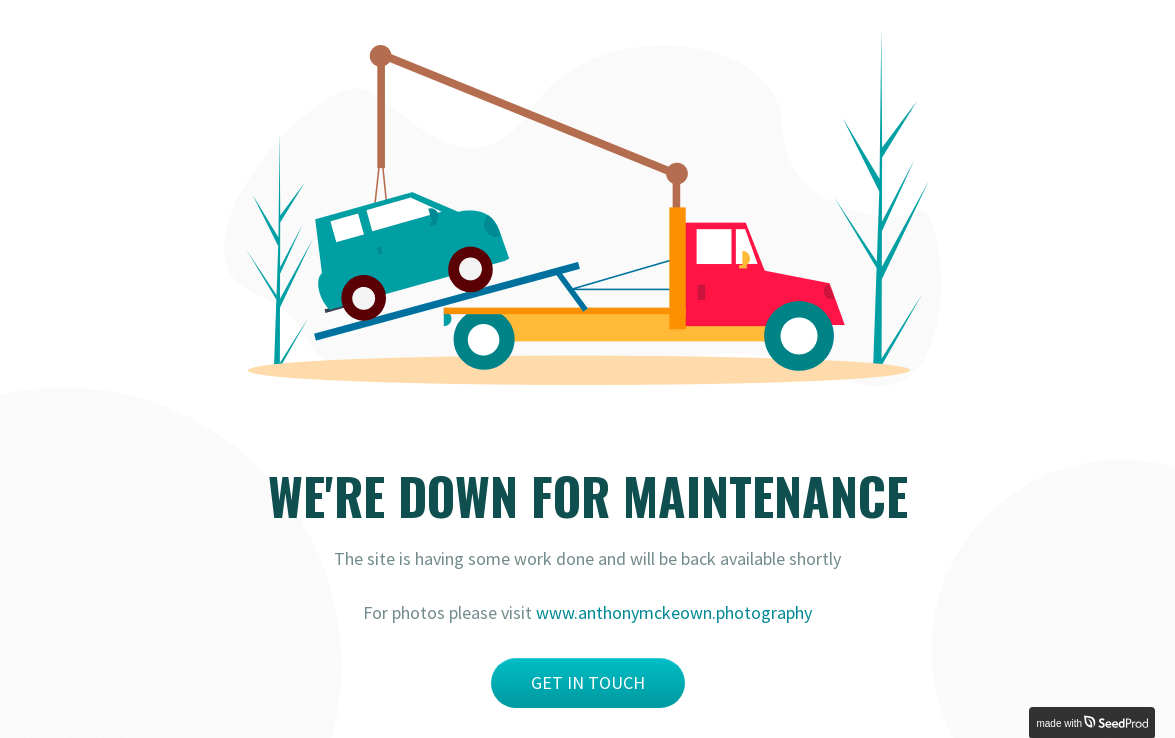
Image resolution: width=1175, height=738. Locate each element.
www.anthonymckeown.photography (674, 612)
